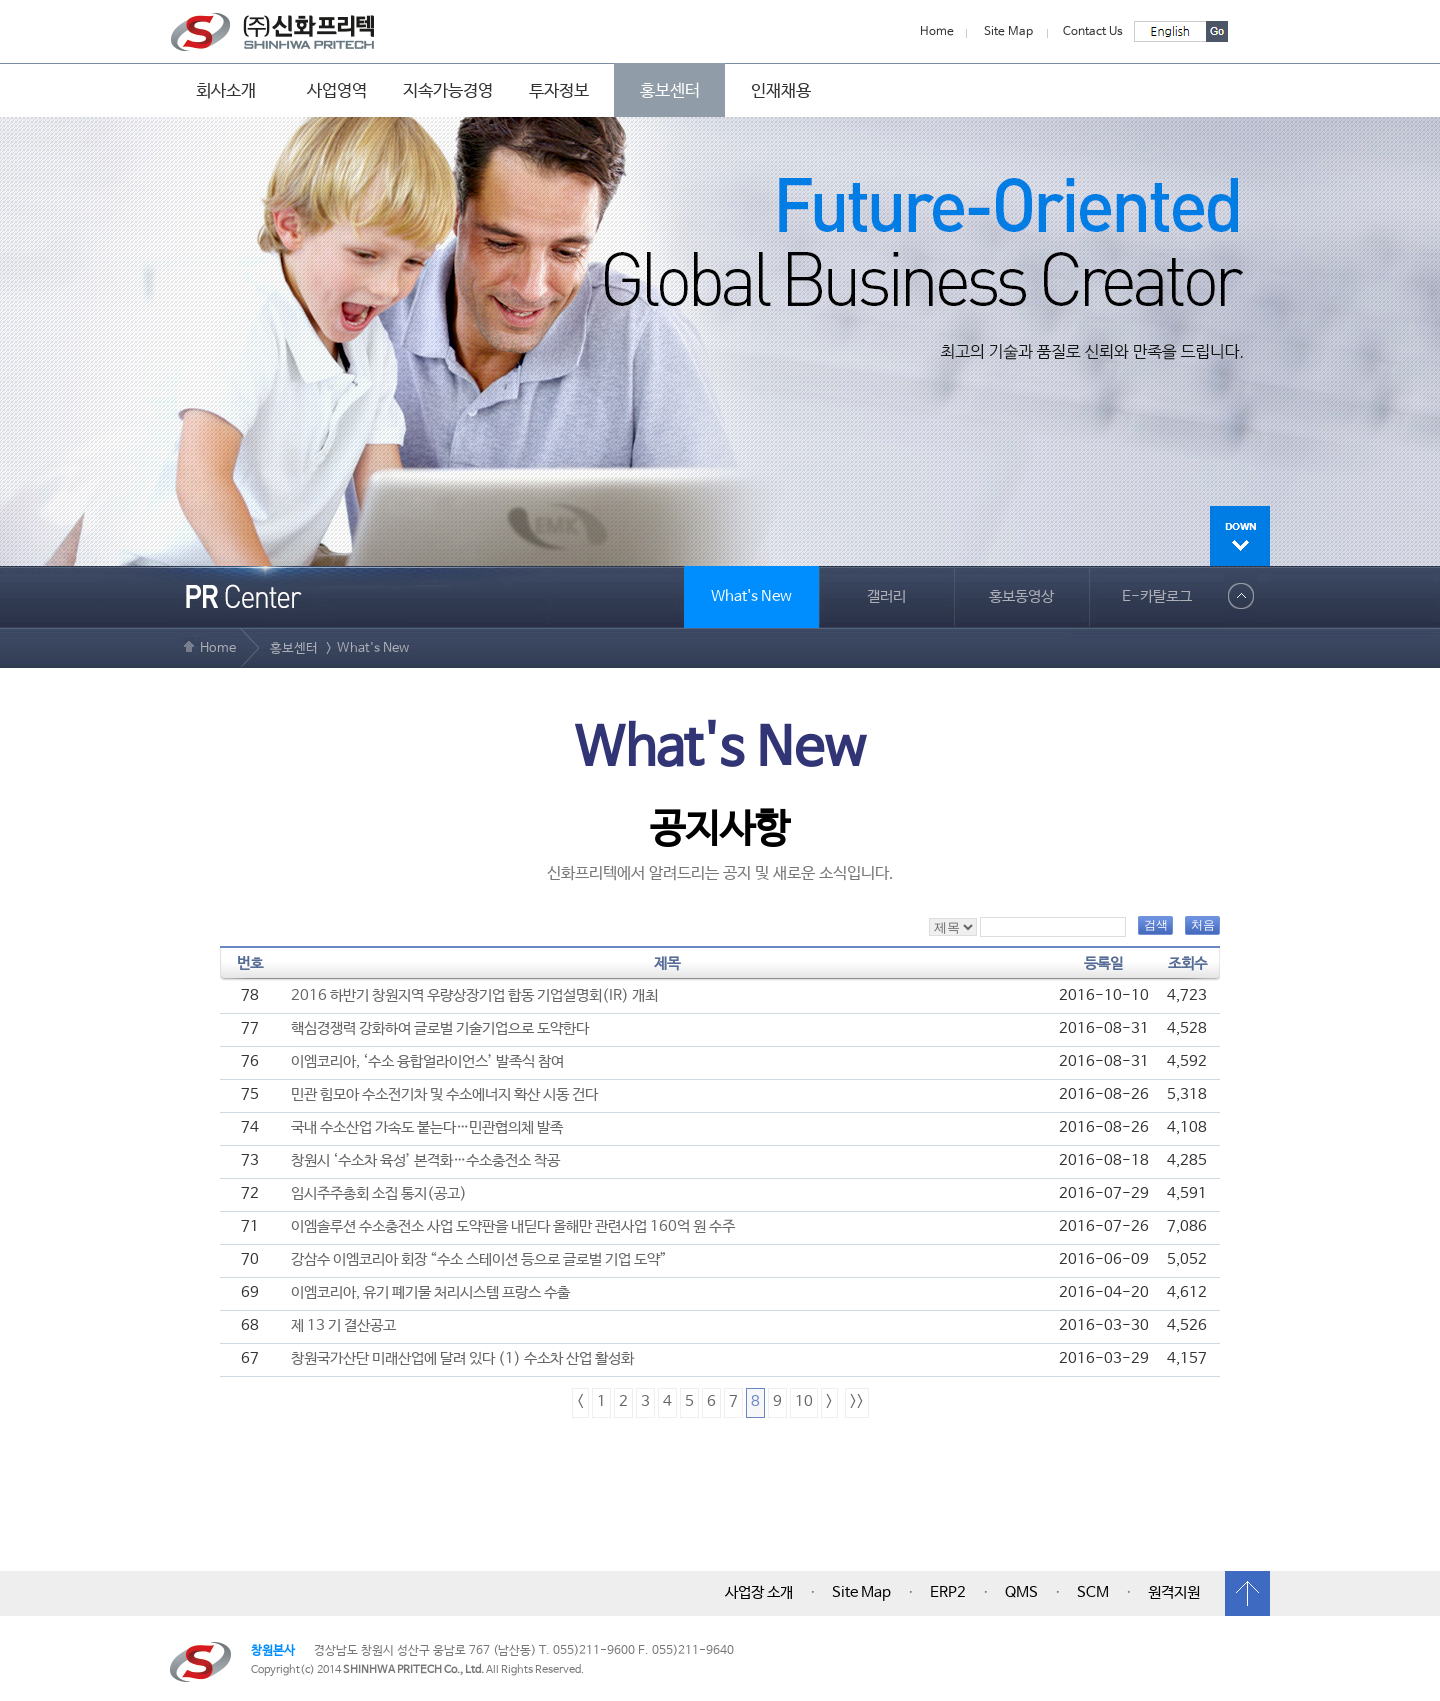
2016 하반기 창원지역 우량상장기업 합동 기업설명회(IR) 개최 (474, 996)
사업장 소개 (759, 1593)
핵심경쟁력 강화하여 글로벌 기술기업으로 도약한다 (440, 1029)
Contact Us (1093, 32)
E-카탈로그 (1157, 597)
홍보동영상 (1021, 597)
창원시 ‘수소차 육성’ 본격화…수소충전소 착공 (425, 1161)
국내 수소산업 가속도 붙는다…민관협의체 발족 (427, 1128)
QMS (1021, 1593)
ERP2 (948, 1593)
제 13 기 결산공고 (343, 1326)
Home (937, 32)
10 (804, 1402)
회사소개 (226, 91)
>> (857, 1402)
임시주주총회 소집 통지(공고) (379, 1194)
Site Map (1008, 32)
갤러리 (886, 597)
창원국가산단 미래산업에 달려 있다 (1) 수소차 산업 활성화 (462, 1359)
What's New (751, 597)
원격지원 (1174, 1593)
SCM (1093, 1593)
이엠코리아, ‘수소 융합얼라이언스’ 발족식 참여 (427, 1062)
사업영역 (337, 91)
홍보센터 (670, 91)
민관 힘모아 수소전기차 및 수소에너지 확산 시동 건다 (444, 1095)
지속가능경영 (448, 91)
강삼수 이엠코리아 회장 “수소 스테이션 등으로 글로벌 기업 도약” (479, 1260)
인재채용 (781, 91)
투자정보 (559, 91)
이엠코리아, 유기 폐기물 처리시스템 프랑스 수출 (430, 1293)
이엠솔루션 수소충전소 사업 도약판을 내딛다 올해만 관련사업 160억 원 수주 (513, 1227)
